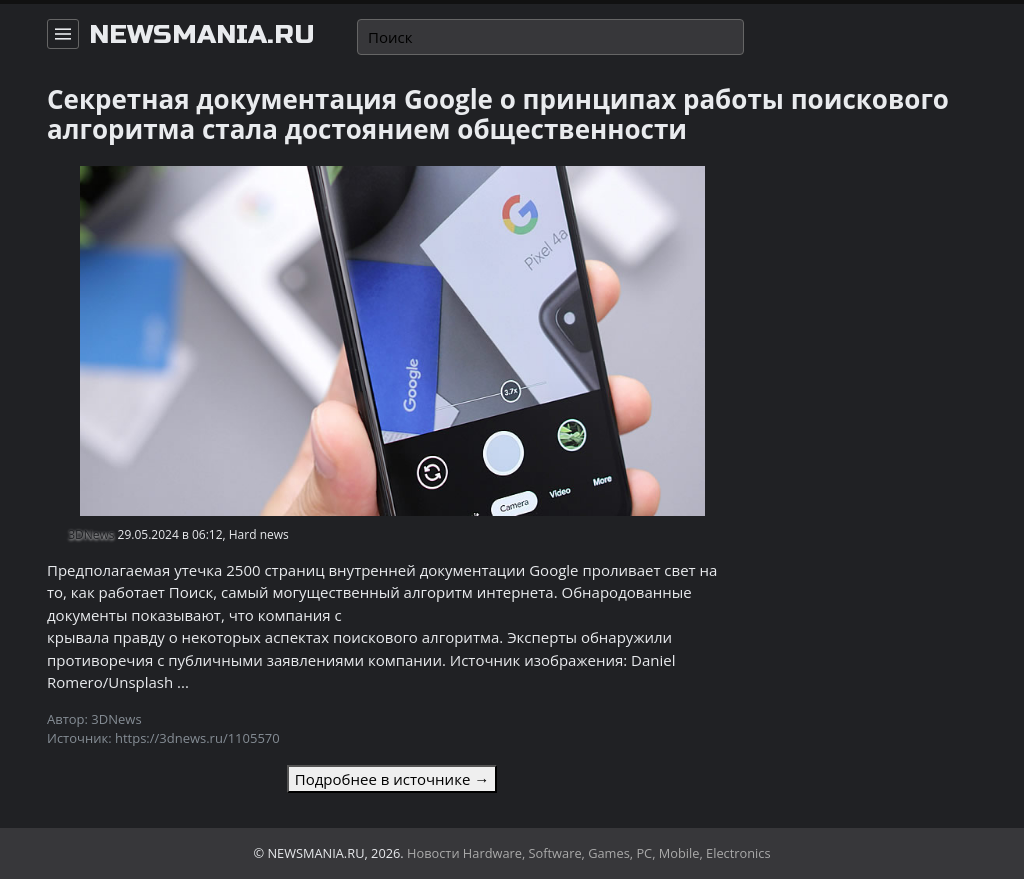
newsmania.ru (202, 35)
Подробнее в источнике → (392, 779)
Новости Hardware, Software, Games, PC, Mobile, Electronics (589, 853)
